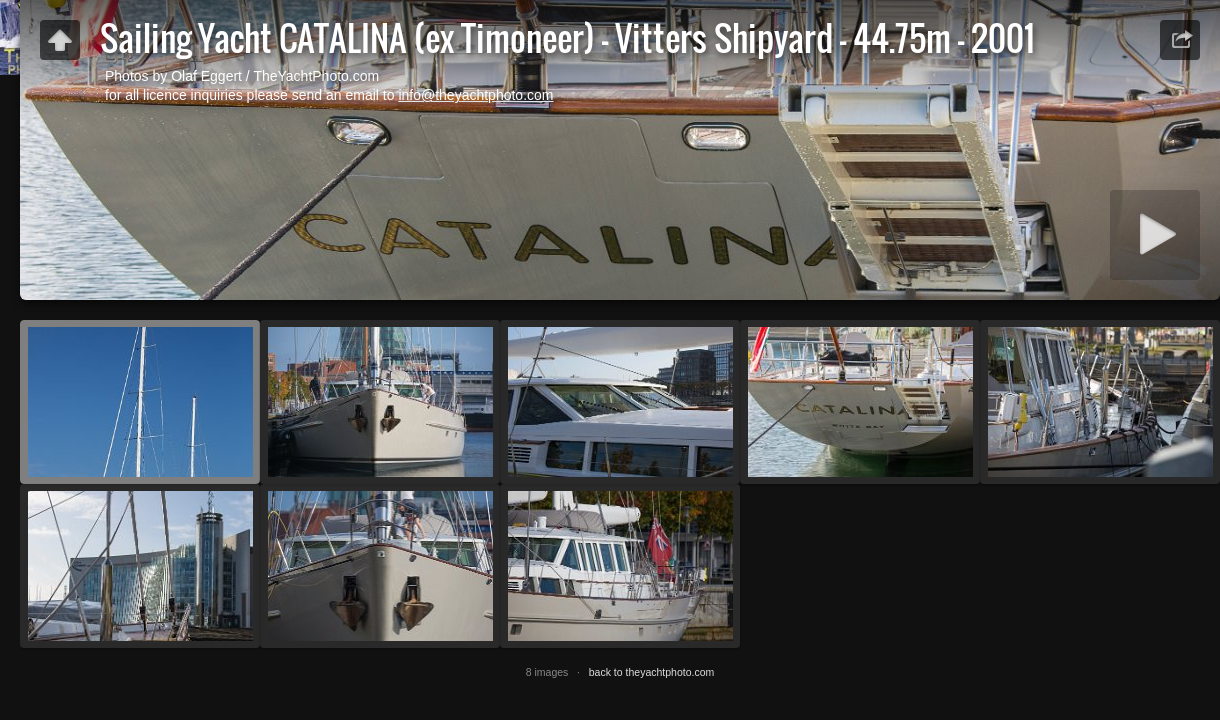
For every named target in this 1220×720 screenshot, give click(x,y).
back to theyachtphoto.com (652, 672)
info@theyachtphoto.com (475, 95)
